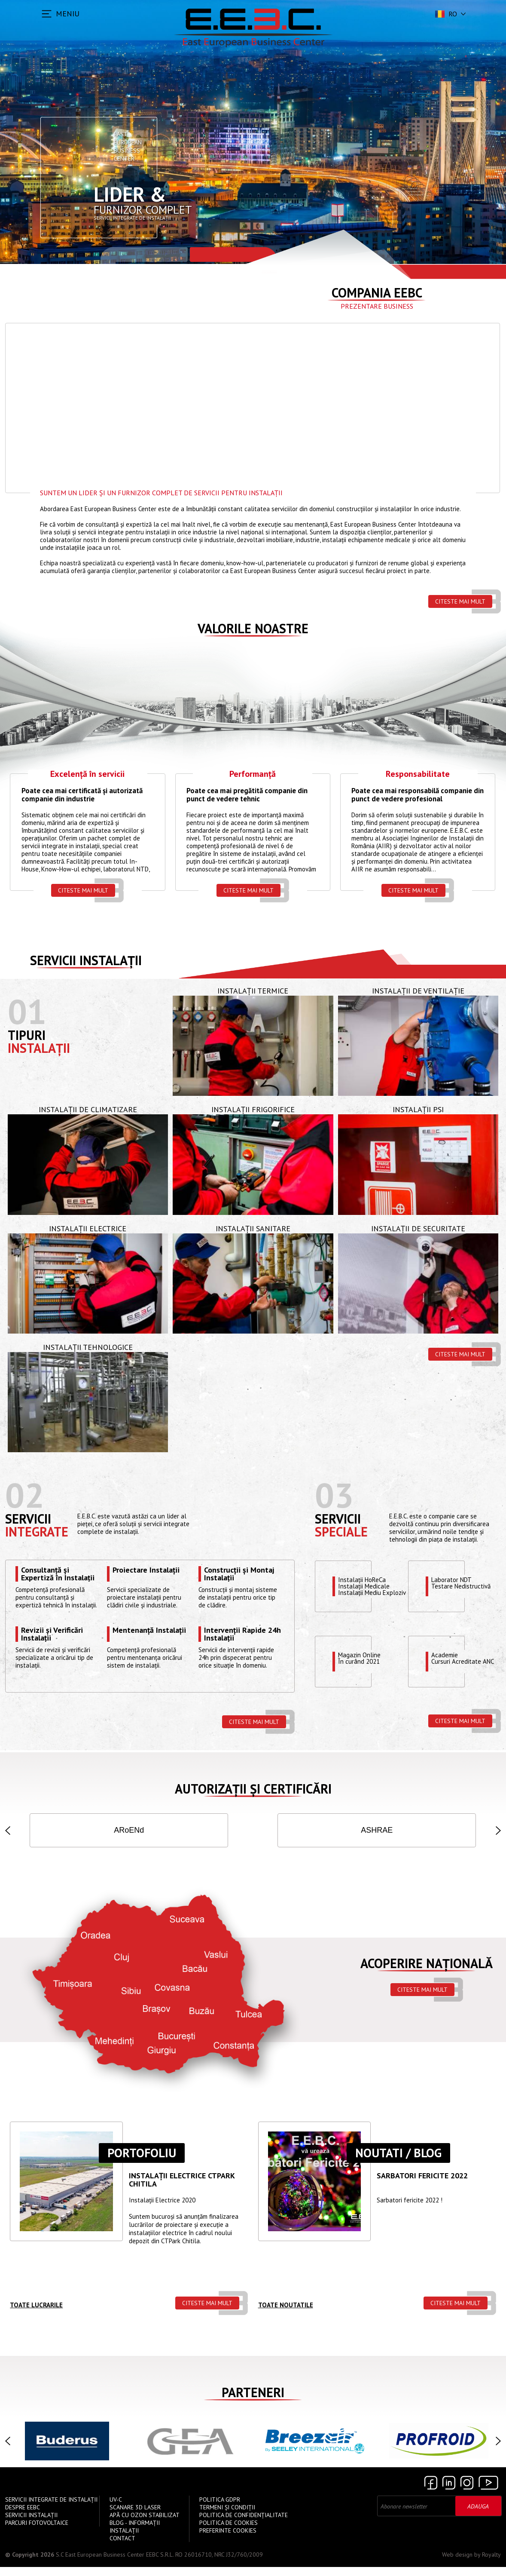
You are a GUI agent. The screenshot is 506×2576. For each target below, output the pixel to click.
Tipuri (27, 1035)
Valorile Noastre (253, 628)
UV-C (116, 2508)
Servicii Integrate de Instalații (51, 2508)
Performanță (252, 774)
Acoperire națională (426, 1972)
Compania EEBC (377, 292)
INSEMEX (459, 1830)
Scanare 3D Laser (135, 2516)
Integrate (36, 1531)
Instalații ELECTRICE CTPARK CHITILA (182, 2189)
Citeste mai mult (460, 601)
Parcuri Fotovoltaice (36, 2532)
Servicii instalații (86, 960)
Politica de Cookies (228, 2532)
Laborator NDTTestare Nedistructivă (461, 1583)
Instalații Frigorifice (253, 1109)
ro (445, 13)
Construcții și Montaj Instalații (239, 1574)
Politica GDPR (219, 2508)
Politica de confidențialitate (243, 2524)
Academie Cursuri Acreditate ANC (462, 1658)
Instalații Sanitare (253, 1228)
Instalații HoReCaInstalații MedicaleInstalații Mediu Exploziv (372, 1586)
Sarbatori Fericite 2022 (422, 2185)
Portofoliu (141, 2162)
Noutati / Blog (398, 2162)
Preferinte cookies (227, 2539)
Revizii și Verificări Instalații (52, 1634)
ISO (46, 1830)
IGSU (211, 1830)
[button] (7, 1835)
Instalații (39, 1048)
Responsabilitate (418, 774)
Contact (122, 2547)
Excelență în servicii (87, 774)
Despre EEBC (22, 2516)
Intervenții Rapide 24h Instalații (242, 1634)
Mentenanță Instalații (149, 1630)
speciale (341, 1531)
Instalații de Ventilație (418, 991)
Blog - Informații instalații (135, 2535)
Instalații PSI (418, 1109)
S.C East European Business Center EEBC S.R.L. (115, 2563)
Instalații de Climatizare (88, 1109)
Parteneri (253, 2401)
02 (24, 1495)
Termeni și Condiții (227, 2516)
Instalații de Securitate (418, 1228)
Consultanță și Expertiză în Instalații (57, 1574)
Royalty (491, 2563)
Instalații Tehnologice (88, 1347)
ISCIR (129, 1830)
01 (27, 1011)
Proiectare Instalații (146, 1570)
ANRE (376, 1830)
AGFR (294, 1830)
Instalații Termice (252, 991)
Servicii (28, 1518)
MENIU (67, 13)
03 (334, 1495)
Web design (457, 2563)
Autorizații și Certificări (253, 1788)
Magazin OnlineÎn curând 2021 (359, 1658)
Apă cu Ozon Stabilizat (145, 2524)
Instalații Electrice (87, 1228)
